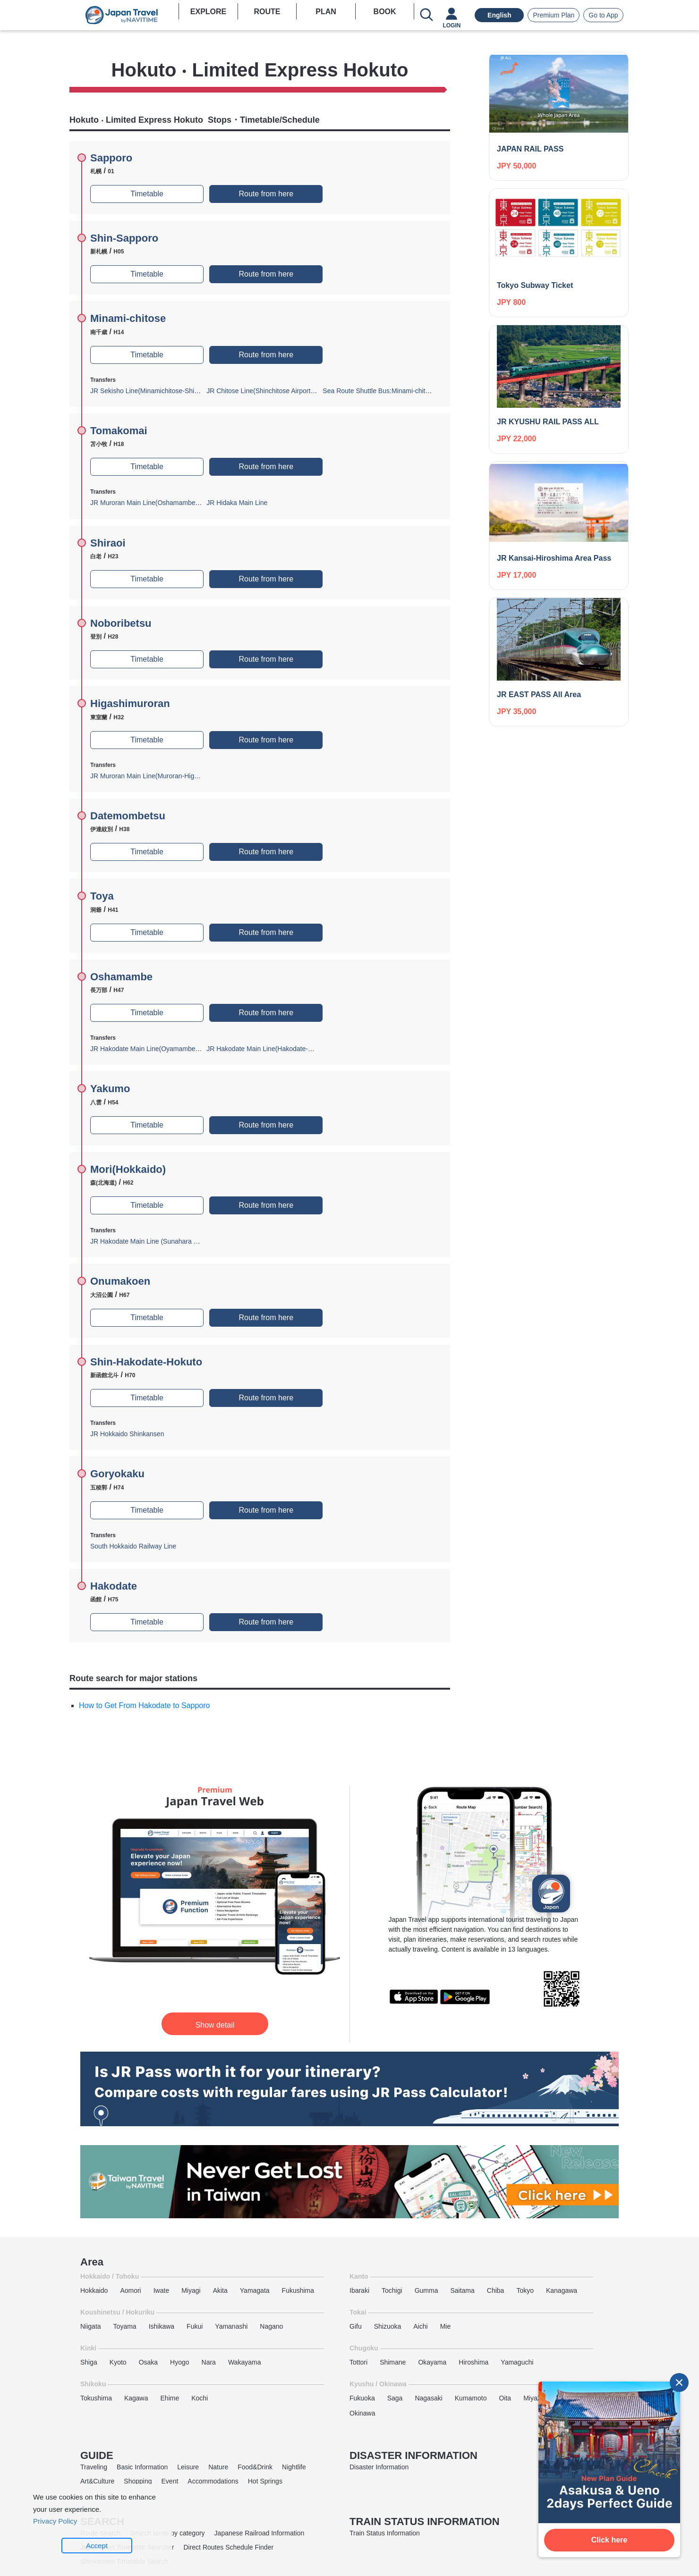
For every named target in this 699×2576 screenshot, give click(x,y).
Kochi (199, 2398)
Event (170, 2481)
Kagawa (136, 2398)
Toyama (124, 2326)
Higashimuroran (130, 703)
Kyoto (118, 2362)
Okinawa (362, 2413)
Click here (609, 2540)
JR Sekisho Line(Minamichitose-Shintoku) (151, 391)
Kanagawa (561, 2290)
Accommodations (213, 2481)
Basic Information (142, 2467)
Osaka (148, 2362)
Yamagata (255, 2290)
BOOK (385, 12)
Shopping (138, 2481)
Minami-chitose (128, 318)
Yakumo (110, 1088)
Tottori (358, 2362)
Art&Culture (97, 2481)
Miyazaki (536, 2398)
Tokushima (96, 2398)
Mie (445, 2326)
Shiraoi (108, 543)
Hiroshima (473, 2362)
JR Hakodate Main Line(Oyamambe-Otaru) (153, 1048)
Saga (395, 2398)
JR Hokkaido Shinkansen (127, 1434)
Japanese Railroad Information (259, 2533)
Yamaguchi (517, 2362)
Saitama (462, 2290)
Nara (209, 2362)
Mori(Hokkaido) (128, 1169)
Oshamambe (121, 977)
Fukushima (298, 2290)
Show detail (215, 2025)
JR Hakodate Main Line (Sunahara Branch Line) (160, 1241)
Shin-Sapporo (124, 238)
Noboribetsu (121, 623)
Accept (97, 2546)
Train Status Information (385, 2533)
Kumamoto (471, 2398)
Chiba (495, 2290)
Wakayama (244, 2362)
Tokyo (525, 2290)
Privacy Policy (55, 2521)
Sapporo (111, 158)
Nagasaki (428, 2398)
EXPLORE (208, 12)
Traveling (93, 2467)
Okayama (432, 2362)
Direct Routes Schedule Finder (228, 2547)
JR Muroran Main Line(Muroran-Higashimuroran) (161, 776)
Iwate (161, 2290)
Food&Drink (255, 2467)
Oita (505, 2398)
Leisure (188, 2467)
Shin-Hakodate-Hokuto (146, 1362)
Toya (102, 896)
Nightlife (294, 2467)
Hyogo (179, 2362)
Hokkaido (94, 2290)
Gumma (426, 2290)
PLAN (325, 12)
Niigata (90, 2326)
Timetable (146, 194)
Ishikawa (161, 2326)
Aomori (130, 2290)
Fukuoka (362, 2398)
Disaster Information (379, 2467)
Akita (220, 2290)
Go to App (603, 15)
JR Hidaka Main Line (236, 502)
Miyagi (190, 2290)
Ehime (170, 2398)
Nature (218, 2467)
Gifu (356, 2326)
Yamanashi (231, 2326)
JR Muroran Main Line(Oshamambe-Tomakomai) (161, 502)
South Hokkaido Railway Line (133, 1546)
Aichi (420, 2326)
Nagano (271, 2326)
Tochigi (392, 2290)
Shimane (393, 2362)
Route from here (266, 194)
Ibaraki (359, 2290)
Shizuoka (387, 2326)
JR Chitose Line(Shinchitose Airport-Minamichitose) (281, 391)
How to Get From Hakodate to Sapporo (144, 1705)
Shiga (88, 2362)
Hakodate (113, 1586)
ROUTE (267, 12)
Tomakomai (118, 431)
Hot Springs (265, 2481)
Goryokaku (117, 1474)
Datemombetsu (127, 816)
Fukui (195, 2326)
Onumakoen (120, 1281)
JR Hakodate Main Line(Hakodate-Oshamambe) (277, 1048)
